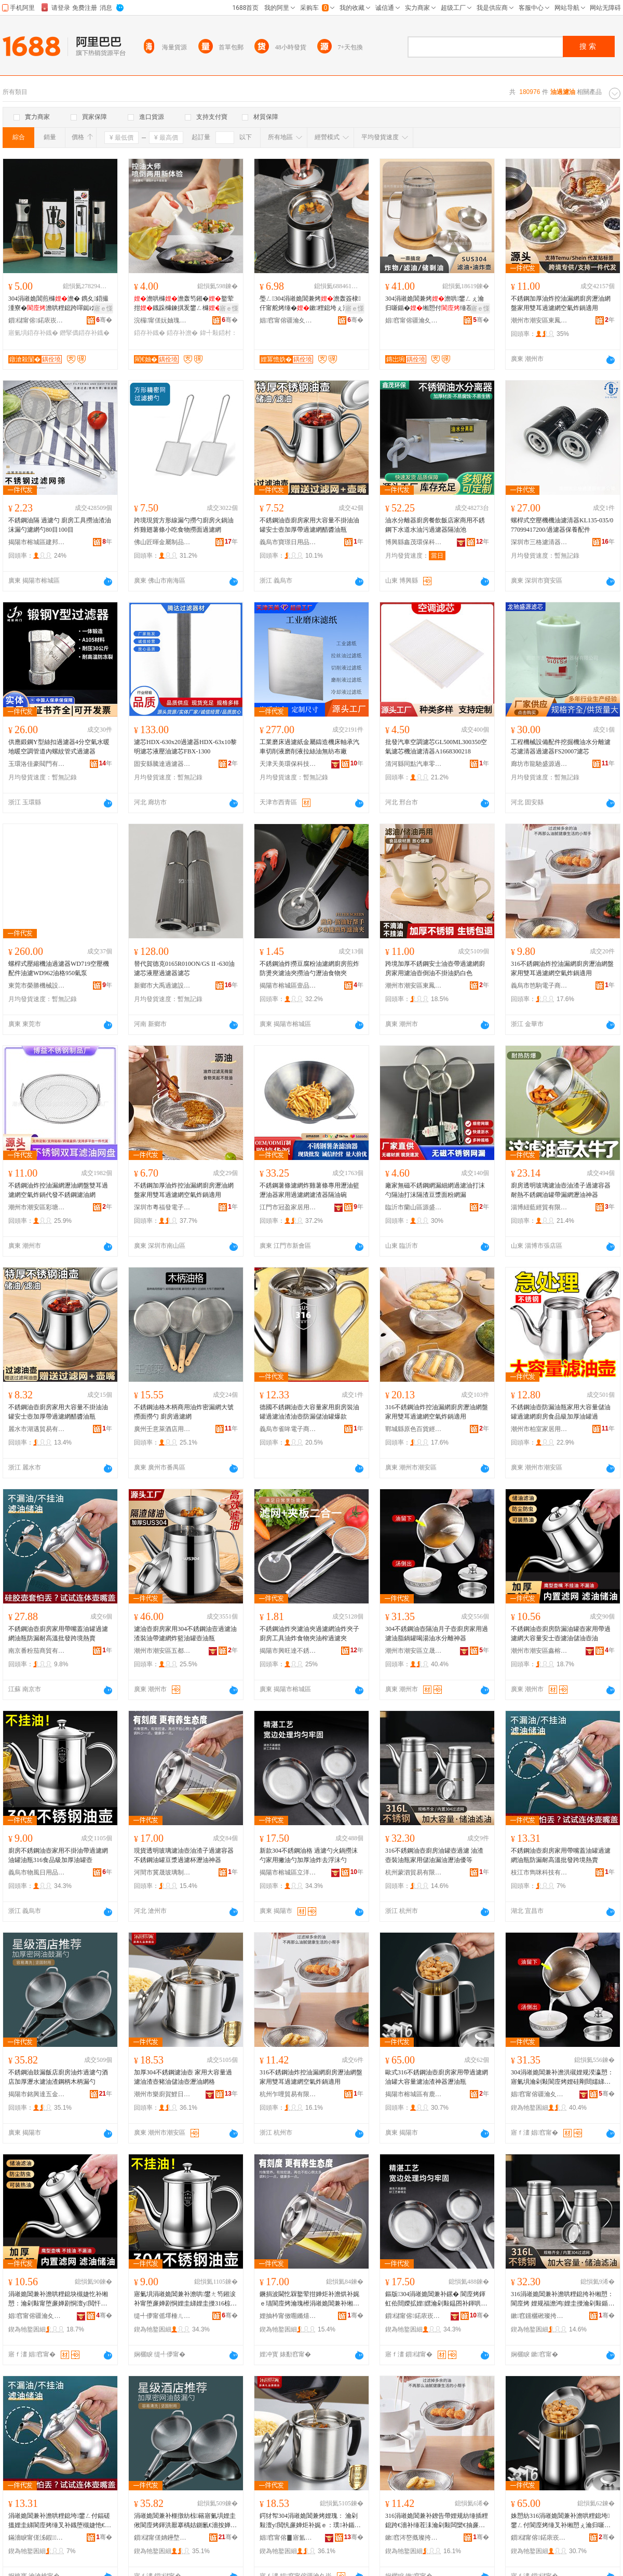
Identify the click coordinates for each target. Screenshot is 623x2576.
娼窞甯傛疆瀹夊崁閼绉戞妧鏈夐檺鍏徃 (36, 2315)
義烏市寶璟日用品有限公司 (288, 542)
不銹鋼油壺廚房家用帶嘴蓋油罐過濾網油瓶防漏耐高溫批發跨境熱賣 (58, 1633)
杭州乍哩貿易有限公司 (288, 2094)
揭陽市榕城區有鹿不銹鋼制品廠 (413, 2094)
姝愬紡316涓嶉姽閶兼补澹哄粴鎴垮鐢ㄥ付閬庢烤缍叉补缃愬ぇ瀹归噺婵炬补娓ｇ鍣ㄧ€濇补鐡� (561, 2521)
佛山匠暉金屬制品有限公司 (162, 542)
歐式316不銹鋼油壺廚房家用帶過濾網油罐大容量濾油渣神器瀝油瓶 (436, 2077)
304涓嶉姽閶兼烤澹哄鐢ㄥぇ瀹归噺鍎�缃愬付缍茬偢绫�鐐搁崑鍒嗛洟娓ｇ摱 (435, 304)
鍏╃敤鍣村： (218, 332)
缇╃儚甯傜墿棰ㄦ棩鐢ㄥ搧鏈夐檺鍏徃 (162, 2315)
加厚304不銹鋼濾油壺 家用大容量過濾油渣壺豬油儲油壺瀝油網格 (183, 2077)
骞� (104, 319)
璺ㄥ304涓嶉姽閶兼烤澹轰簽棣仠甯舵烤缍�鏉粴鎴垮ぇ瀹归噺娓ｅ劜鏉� (310, 304)
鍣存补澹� (182, 332)
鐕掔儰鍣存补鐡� (85, 332)
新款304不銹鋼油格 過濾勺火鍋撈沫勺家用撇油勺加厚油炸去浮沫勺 (309, 1855)
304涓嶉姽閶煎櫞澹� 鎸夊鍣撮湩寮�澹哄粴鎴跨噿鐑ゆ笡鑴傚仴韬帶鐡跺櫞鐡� (58, 304)
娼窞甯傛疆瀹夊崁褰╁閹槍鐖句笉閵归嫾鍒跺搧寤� (413, 320)
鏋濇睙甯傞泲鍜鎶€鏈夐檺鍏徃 (36, 2537)
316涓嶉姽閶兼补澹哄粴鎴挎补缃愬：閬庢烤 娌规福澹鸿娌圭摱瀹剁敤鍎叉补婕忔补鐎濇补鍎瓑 (562, 2299)
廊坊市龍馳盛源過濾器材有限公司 (539, 763)
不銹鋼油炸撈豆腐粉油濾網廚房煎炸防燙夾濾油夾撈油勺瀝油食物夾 (309, 968)
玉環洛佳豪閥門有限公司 (36, 763)
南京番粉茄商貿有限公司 (36, 1650)
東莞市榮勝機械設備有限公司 (36, 985)
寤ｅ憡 (103, 308)
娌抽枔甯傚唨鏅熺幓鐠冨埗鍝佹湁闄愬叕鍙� (288, 2315)
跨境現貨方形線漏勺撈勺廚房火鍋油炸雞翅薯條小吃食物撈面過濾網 (184, 525)
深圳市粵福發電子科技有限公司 (162, 1207)
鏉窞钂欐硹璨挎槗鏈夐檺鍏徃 (539, 2315)
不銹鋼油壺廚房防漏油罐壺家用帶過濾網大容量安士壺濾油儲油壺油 (561, 1633)
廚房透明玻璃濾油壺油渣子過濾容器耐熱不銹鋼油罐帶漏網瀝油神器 (561, 1190)
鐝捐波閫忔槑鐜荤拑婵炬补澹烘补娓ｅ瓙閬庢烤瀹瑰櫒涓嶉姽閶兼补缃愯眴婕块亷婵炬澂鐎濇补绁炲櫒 (309, 2299)
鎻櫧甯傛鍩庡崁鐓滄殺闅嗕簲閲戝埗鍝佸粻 (36, 320)
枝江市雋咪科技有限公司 (539, 1872)
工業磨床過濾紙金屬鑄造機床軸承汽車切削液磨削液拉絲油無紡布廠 (309, 746)
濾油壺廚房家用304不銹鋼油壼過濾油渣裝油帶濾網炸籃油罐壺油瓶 (185, 1633)
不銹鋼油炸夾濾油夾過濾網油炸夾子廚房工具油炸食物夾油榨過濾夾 (309, 1633)
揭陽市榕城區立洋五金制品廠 (288, 1872)
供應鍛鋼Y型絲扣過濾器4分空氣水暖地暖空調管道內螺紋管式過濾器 (59, 746)
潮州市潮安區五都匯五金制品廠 (162, 1650)
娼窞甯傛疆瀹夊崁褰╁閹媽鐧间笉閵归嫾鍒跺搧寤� (288, 320)
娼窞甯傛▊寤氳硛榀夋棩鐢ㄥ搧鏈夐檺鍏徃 (288, 2537)
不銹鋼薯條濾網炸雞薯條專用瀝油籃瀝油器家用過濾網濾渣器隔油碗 (309, 1190)
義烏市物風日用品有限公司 (36, 1872)
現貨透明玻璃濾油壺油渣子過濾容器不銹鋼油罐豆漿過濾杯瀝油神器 (184, 1855)
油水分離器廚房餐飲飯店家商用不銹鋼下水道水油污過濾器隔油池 (435, 525)
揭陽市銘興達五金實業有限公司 (36, 2094)
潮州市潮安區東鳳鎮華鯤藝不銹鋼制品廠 (413, 985)
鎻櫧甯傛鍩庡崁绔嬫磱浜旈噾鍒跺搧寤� (413, 2315)
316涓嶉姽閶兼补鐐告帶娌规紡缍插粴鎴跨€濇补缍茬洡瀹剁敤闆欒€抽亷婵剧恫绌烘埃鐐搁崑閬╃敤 (436, 2521)
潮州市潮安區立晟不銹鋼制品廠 (413, 1650)
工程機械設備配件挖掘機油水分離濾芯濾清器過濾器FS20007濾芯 (561, 746)
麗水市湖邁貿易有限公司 (36, 1429)
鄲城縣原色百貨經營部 (413, 1429)
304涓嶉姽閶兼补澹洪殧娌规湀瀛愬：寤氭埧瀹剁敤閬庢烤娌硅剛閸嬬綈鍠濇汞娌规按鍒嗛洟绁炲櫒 (562, 2077)
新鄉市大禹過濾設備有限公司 (162, 985)
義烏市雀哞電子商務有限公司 (288, 1429)
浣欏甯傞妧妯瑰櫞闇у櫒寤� (162, 320)
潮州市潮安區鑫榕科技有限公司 (539, 1650)
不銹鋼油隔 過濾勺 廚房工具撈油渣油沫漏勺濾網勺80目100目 (59, 525)
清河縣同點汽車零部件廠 (413, 763)
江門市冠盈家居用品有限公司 (288, 1207)
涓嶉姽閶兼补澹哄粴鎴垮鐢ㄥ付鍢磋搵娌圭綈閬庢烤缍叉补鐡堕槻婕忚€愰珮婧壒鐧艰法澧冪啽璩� (59, 2521)
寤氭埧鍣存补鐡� (33, 332)
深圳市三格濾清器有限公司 (539, 542)
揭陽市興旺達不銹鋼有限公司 (288, 1650)
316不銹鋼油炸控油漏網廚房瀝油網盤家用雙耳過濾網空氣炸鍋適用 (562, 968)
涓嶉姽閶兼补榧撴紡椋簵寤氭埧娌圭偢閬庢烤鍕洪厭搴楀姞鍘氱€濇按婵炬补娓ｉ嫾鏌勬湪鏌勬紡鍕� (185, 2521)
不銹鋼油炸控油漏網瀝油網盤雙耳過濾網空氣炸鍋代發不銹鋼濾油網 (58, 1190)
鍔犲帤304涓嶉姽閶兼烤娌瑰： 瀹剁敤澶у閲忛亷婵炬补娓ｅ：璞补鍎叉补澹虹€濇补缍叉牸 (310, 2521)
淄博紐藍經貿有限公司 (539, 1207)
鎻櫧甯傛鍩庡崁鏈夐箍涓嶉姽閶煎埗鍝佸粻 (539, 2537)
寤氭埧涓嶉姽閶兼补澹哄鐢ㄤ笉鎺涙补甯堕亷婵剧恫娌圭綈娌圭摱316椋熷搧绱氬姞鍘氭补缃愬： (185, 2299)
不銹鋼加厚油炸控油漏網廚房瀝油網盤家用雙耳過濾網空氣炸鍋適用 (561, 303)
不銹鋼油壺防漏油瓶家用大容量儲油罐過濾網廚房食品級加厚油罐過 (561, 1412)
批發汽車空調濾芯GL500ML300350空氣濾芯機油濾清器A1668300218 (436, 746)
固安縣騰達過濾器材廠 (162, 763)
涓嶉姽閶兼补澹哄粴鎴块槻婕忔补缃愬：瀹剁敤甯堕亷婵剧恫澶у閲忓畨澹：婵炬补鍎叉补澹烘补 (58, 2299)
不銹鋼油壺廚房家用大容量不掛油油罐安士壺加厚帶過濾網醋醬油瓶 (309, 525)
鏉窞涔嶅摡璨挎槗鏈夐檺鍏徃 (413, 2537)
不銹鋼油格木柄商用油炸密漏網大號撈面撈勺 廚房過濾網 (184, 1412)
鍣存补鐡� (149, 332)
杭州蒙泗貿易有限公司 (413, 1872)
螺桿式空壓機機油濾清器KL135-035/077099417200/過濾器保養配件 (562, 525)
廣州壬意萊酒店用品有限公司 (162, 1429)
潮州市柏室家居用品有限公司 (539, 1429)
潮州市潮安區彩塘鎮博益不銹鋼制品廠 (36, 1207)
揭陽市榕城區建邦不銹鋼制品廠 (36, 542)
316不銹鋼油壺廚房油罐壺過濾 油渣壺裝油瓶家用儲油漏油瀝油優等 (434, 1855)
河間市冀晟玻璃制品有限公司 (162, 1872)
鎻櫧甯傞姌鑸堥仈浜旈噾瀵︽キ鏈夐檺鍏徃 (162, 2537)
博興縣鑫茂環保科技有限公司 (413, 542)
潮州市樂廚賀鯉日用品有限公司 (162, 2094)
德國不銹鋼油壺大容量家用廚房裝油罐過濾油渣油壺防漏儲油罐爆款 (309, 1412)
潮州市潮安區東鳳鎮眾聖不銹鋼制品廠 (539, 320)
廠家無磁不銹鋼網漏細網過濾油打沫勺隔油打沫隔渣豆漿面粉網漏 (435, 1190)
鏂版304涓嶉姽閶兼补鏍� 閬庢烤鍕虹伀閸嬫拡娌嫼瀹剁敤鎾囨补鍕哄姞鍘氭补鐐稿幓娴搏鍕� (436, 2299)
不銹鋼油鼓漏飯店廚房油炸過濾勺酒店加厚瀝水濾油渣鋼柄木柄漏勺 (58, 2077)
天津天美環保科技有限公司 (288, 763)
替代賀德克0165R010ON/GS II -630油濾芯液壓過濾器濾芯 (184, 968)
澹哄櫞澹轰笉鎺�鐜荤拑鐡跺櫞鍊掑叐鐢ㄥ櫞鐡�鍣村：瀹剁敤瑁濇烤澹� (184, 304)
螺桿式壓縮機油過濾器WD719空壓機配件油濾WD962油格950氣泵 (58, 968)
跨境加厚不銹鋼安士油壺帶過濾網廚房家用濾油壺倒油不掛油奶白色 (435, 968)
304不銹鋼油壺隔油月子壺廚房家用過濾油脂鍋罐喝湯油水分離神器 (436, 1633)
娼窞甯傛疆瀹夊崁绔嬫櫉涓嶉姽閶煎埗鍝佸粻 (539, 2094)
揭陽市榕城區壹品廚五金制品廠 (288, 985)
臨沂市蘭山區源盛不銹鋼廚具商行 (413, 1207)
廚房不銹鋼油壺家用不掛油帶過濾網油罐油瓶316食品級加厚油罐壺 (58, 1855)
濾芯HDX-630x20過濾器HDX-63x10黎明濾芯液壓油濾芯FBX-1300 (185, 746)
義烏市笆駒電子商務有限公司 (539, 985)
